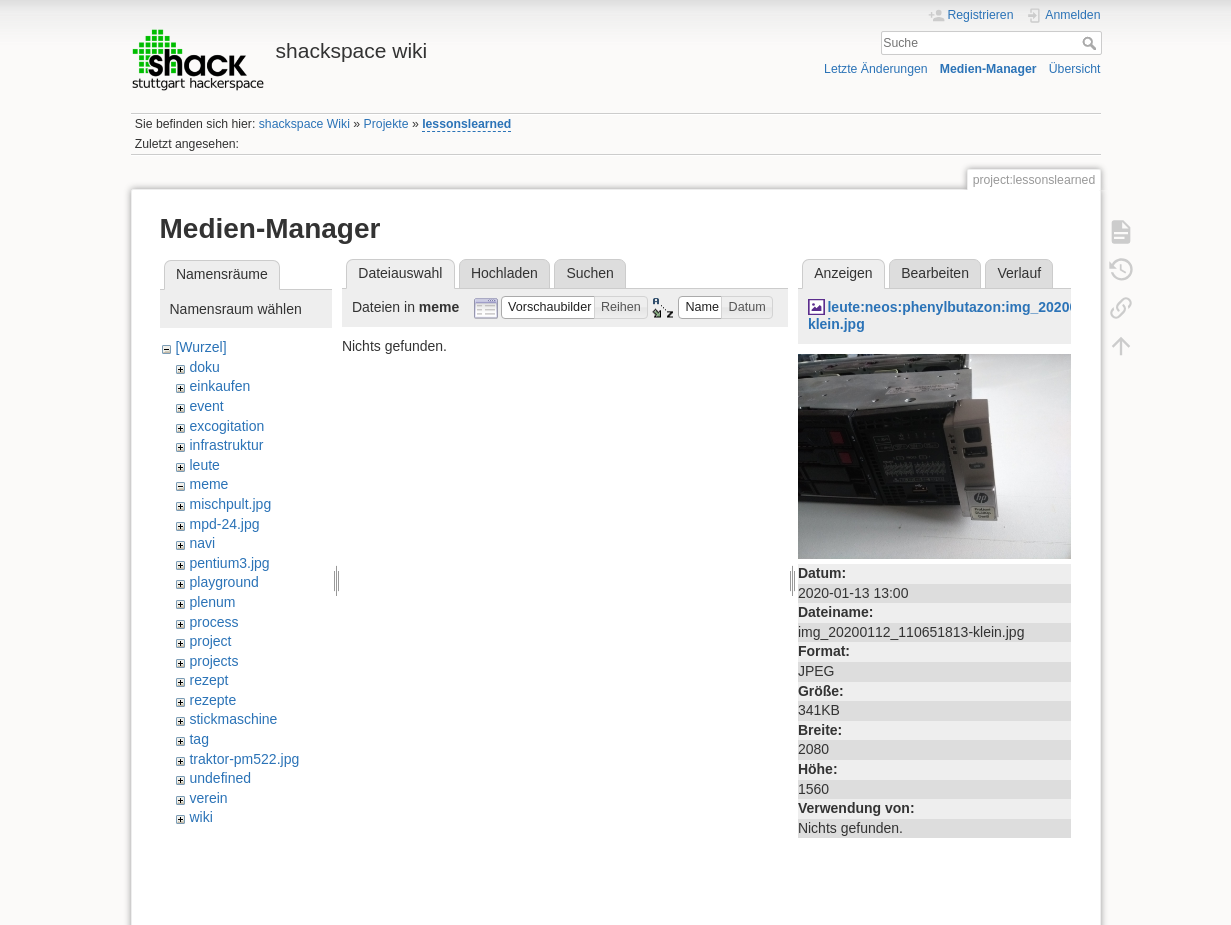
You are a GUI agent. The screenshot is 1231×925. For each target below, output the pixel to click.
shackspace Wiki (304, 124)
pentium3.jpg (229, 563)
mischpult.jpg (230, 504)
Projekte (386, 124)
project (210, 641)
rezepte (212, 700)
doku (204, 367)
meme (208, 484)
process (213, 622)
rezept (208, 680)
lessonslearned (466, 124)
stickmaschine (233, 719)
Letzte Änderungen (876, 69)
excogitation (226, 426)
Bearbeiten (935, 273)
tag (198, 739)
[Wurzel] (200, 347)
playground (223, 582)
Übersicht (1075, 69)
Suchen (589, 273)
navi (202, 543)
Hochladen (504, 273)
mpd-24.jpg (224, 524)
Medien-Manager (988, 69)
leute (204, 465)
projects (213, 661)
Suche (1091, 43)
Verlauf (1020, 273)
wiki (200, 817)
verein (208, 798)
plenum (212, 602)
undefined (220, 778)
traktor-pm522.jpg (244, 759)
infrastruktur (226, 445)
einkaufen (219, 386)
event (206, 406)
